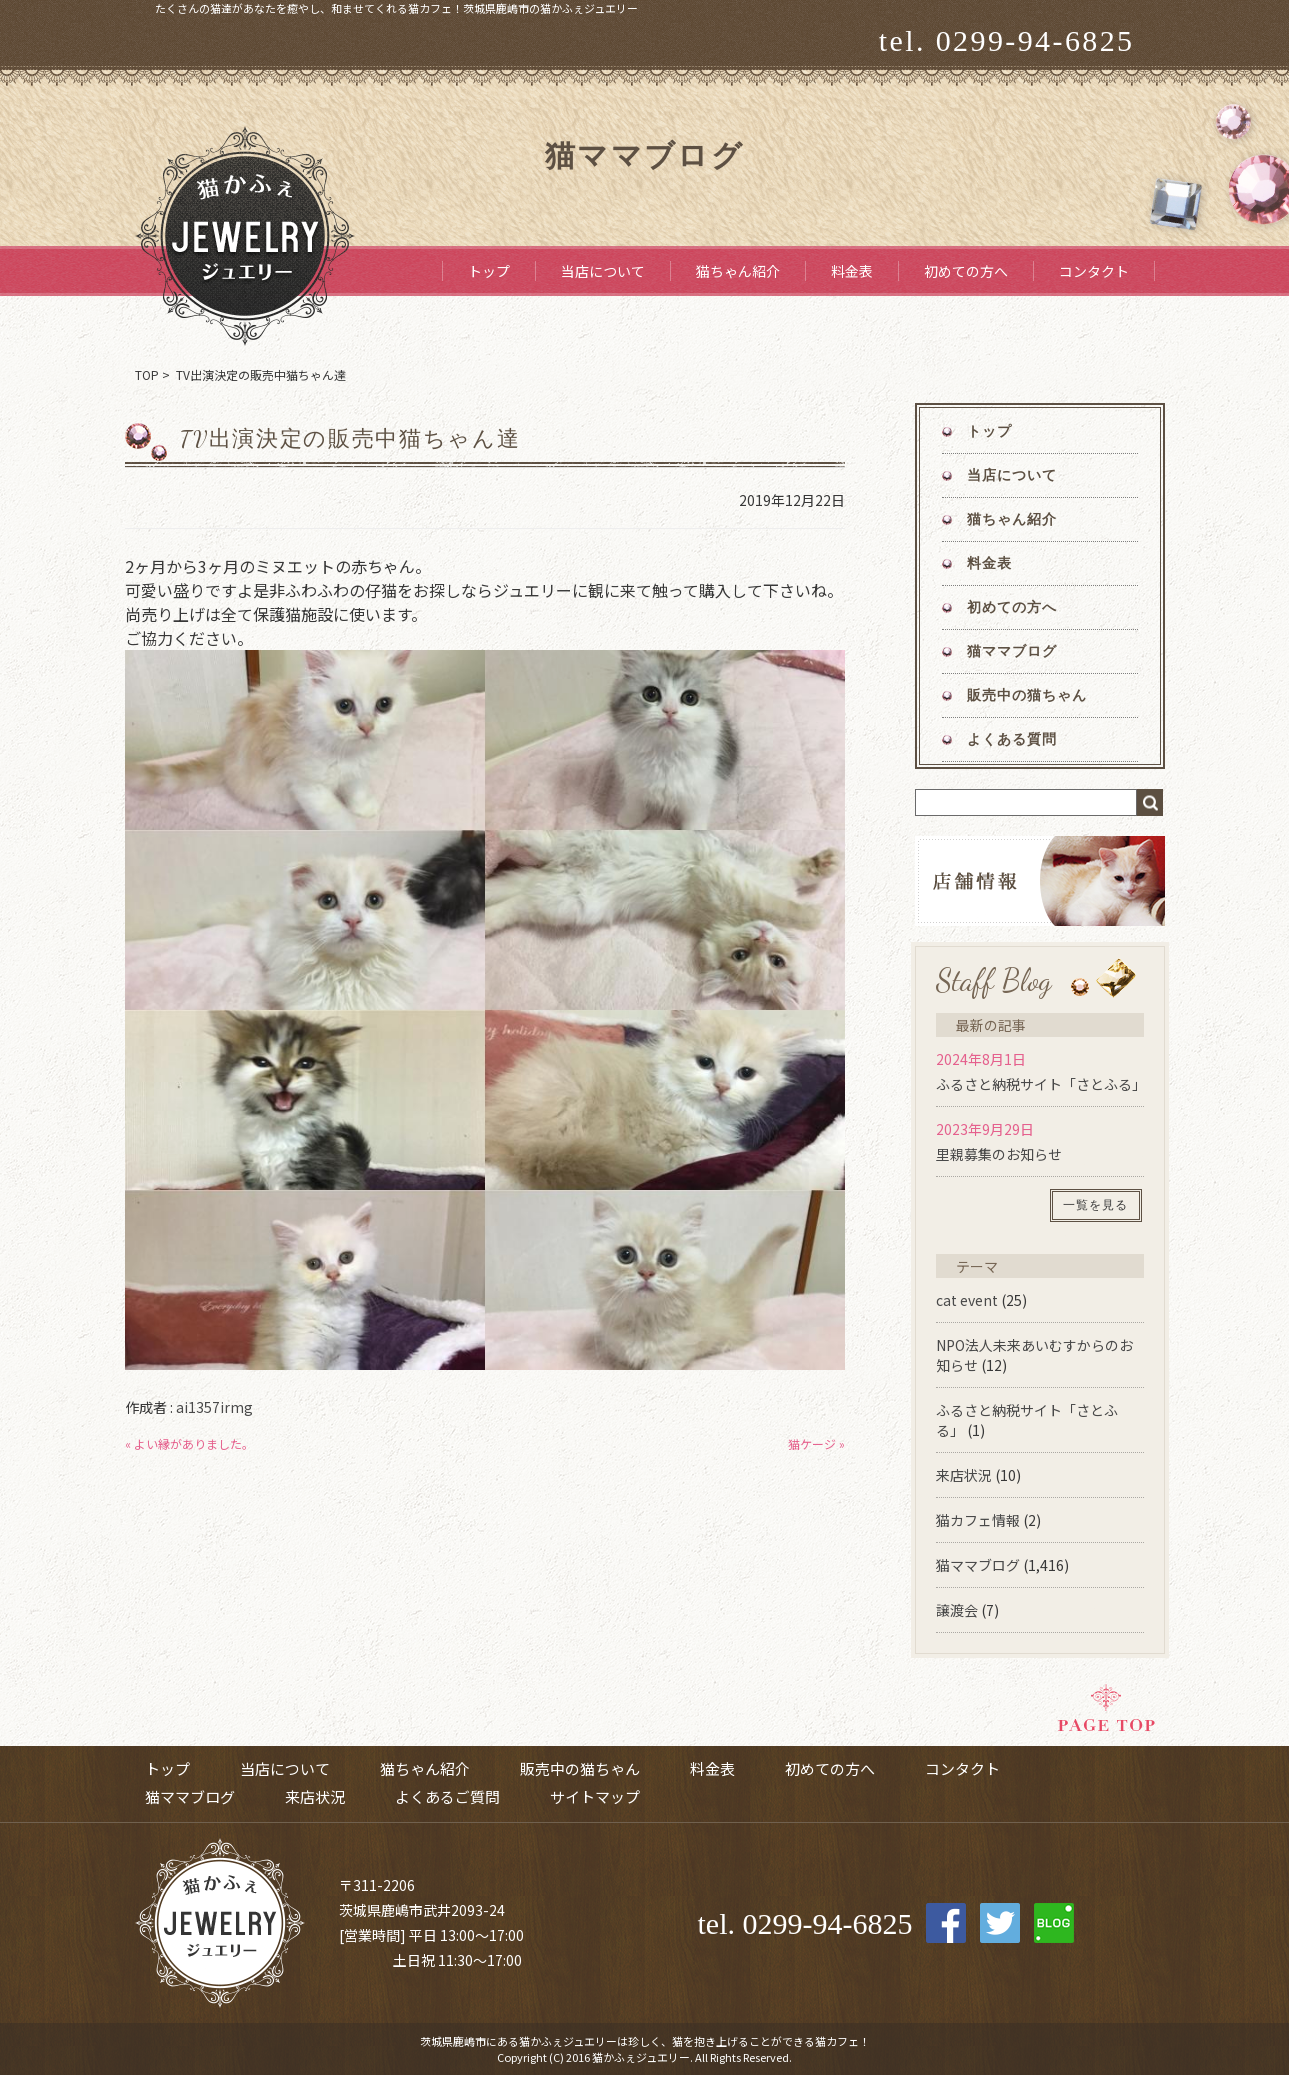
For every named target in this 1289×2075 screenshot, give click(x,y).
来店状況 (964, 1475)
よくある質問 (1012, 739)
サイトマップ (595, 1796)
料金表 (852, 271)
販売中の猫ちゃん (1027, 695)
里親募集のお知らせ (999, 1154)
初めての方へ (966, 271)
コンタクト (1094, 271)
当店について (603, 271)
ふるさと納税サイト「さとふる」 (1041, 1084)
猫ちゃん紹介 (738, 271)
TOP (147, 374)
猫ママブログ (1012, 651)
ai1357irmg (214, 1407)
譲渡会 (957, 1610)
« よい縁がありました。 (189, 1443)
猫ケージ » (816, 1443)
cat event (967, 1300)
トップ (489, 271)
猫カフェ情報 (978, 1520)
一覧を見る (1096, 1205)
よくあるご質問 (447, 1796)
